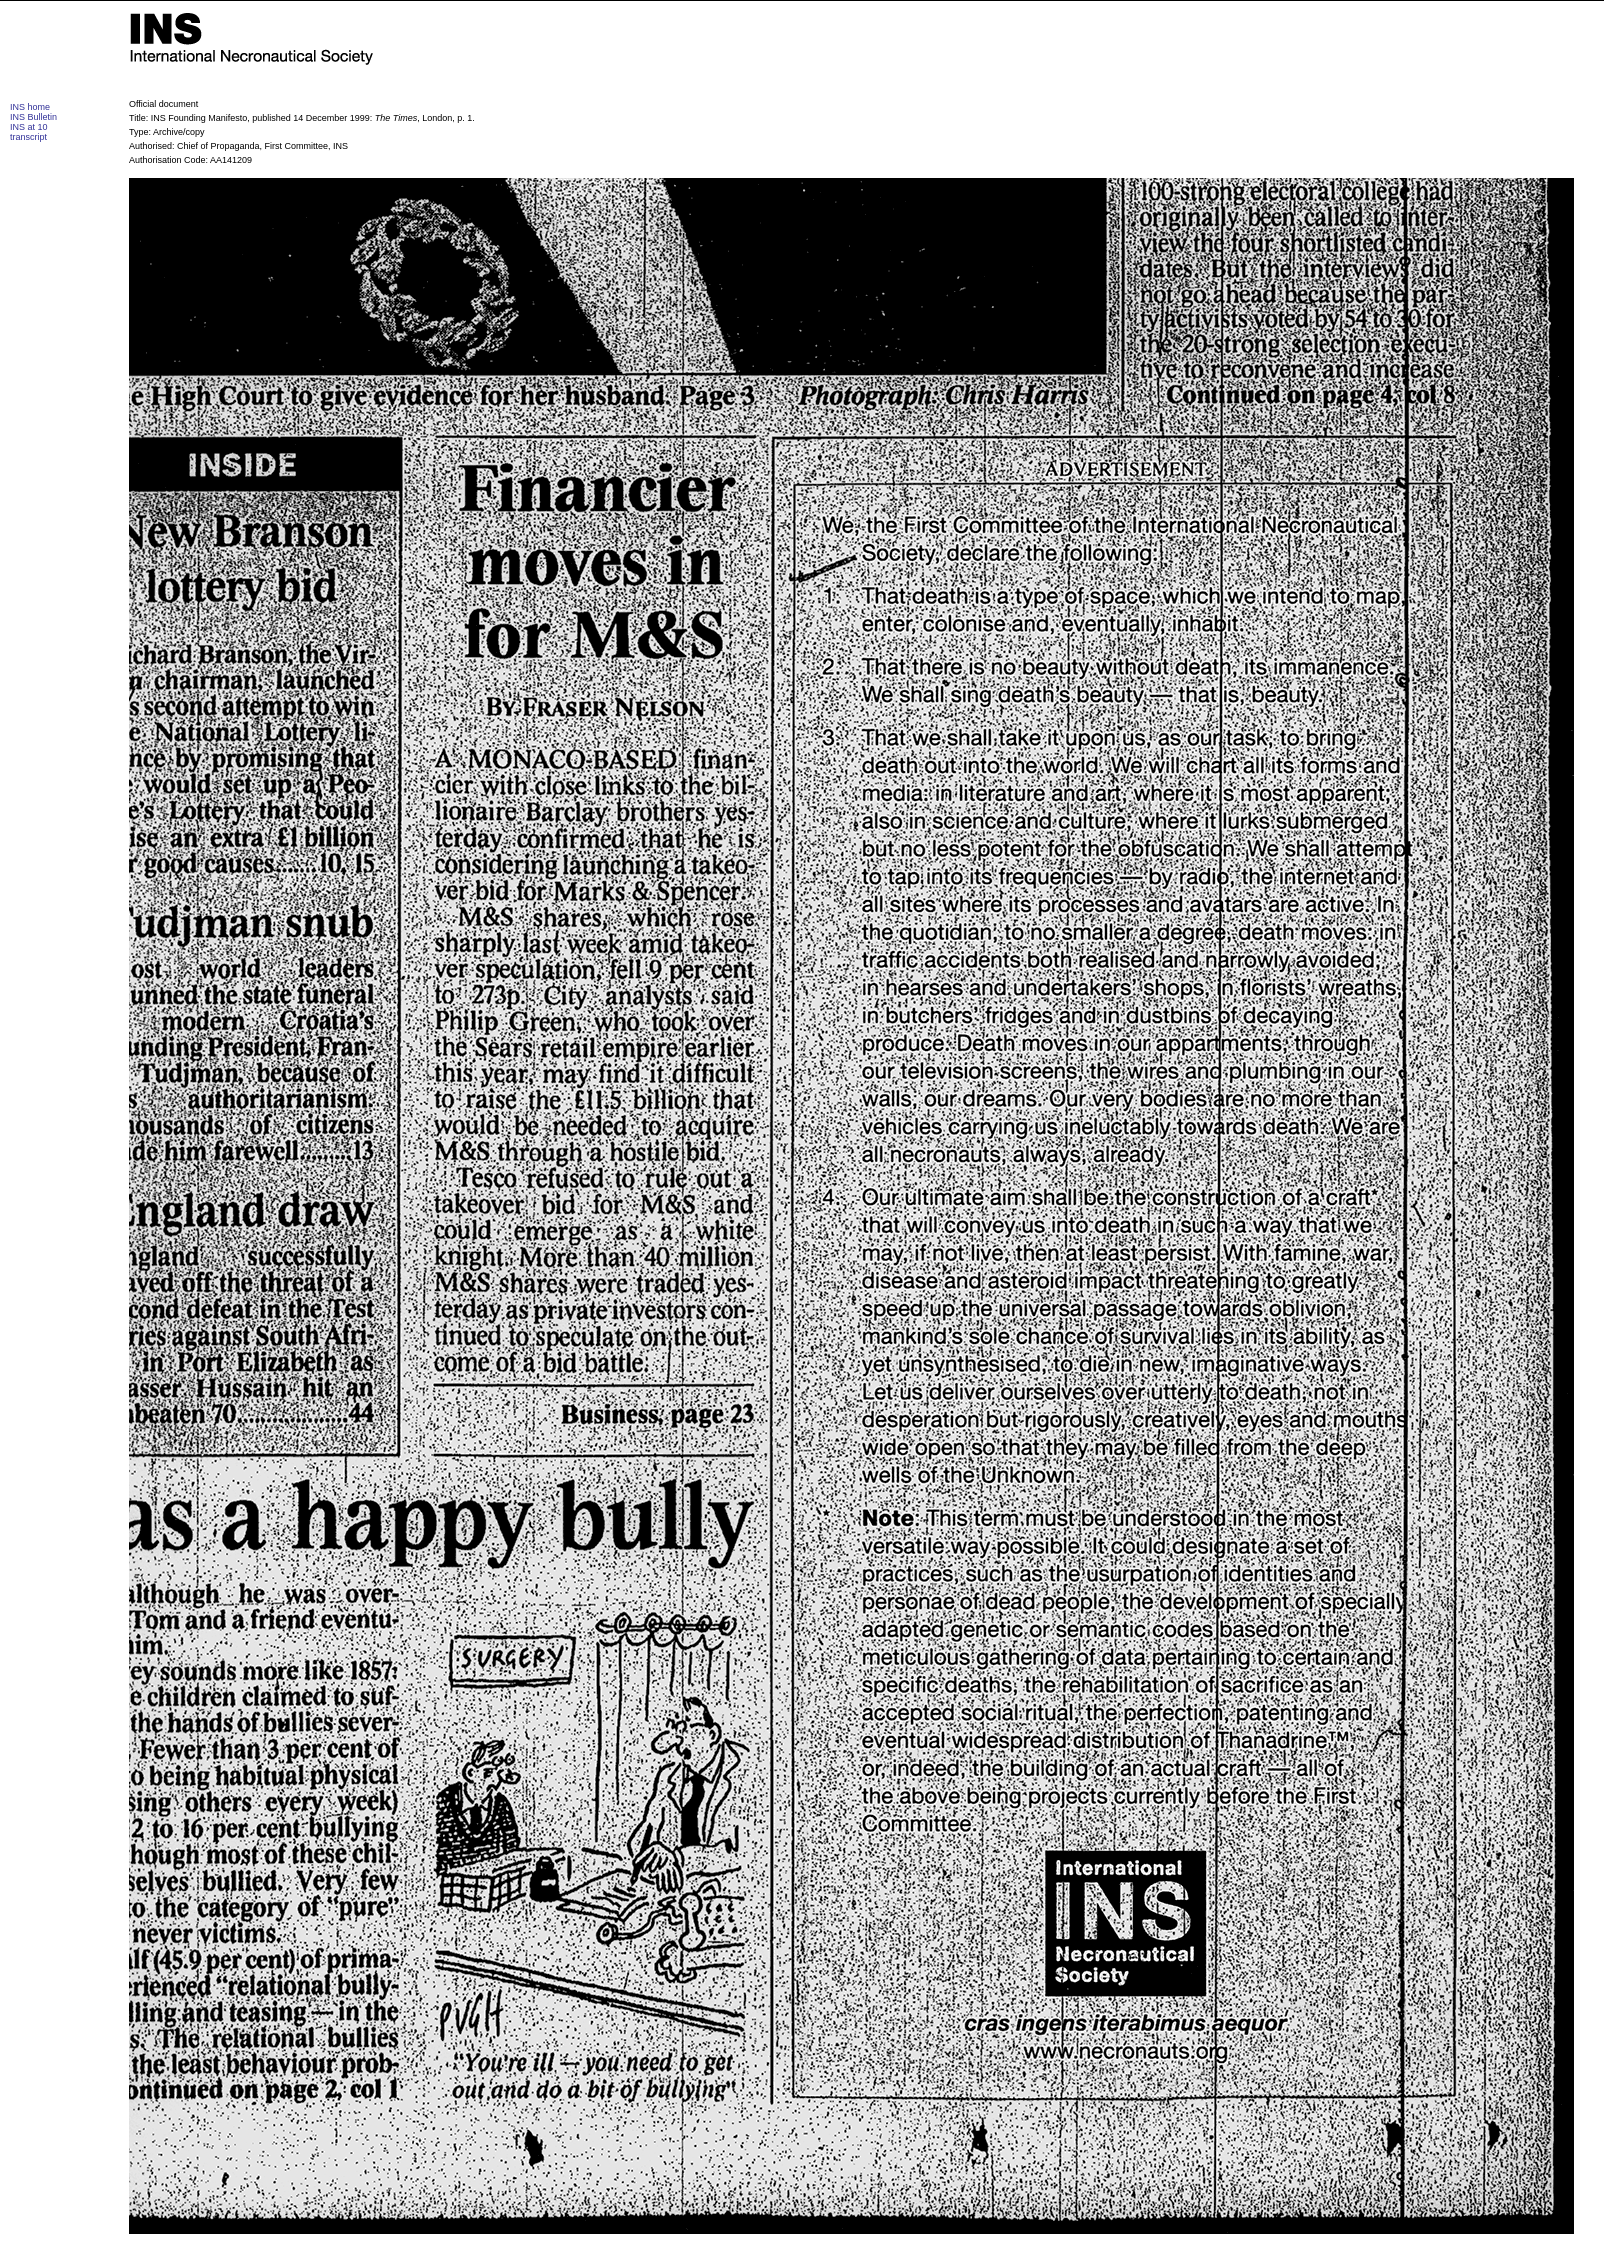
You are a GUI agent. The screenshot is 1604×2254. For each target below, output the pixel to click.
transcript (28, 137)
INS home (30, 107)
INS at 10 (29, 127)
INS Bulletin (33, 117)
